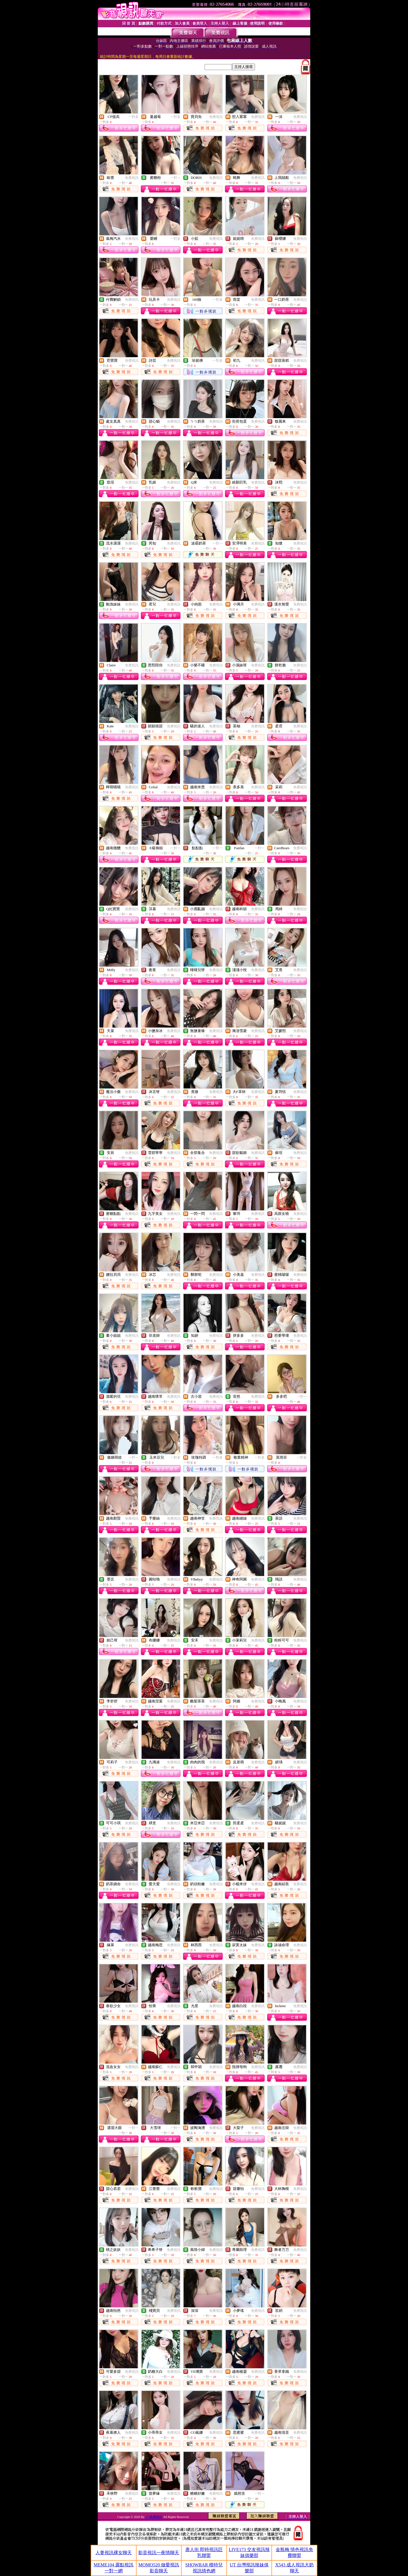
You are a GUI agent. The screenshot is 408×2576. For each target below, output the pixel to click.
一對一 (175, 178)
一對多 (133, 117)
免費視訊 (216, 117)
